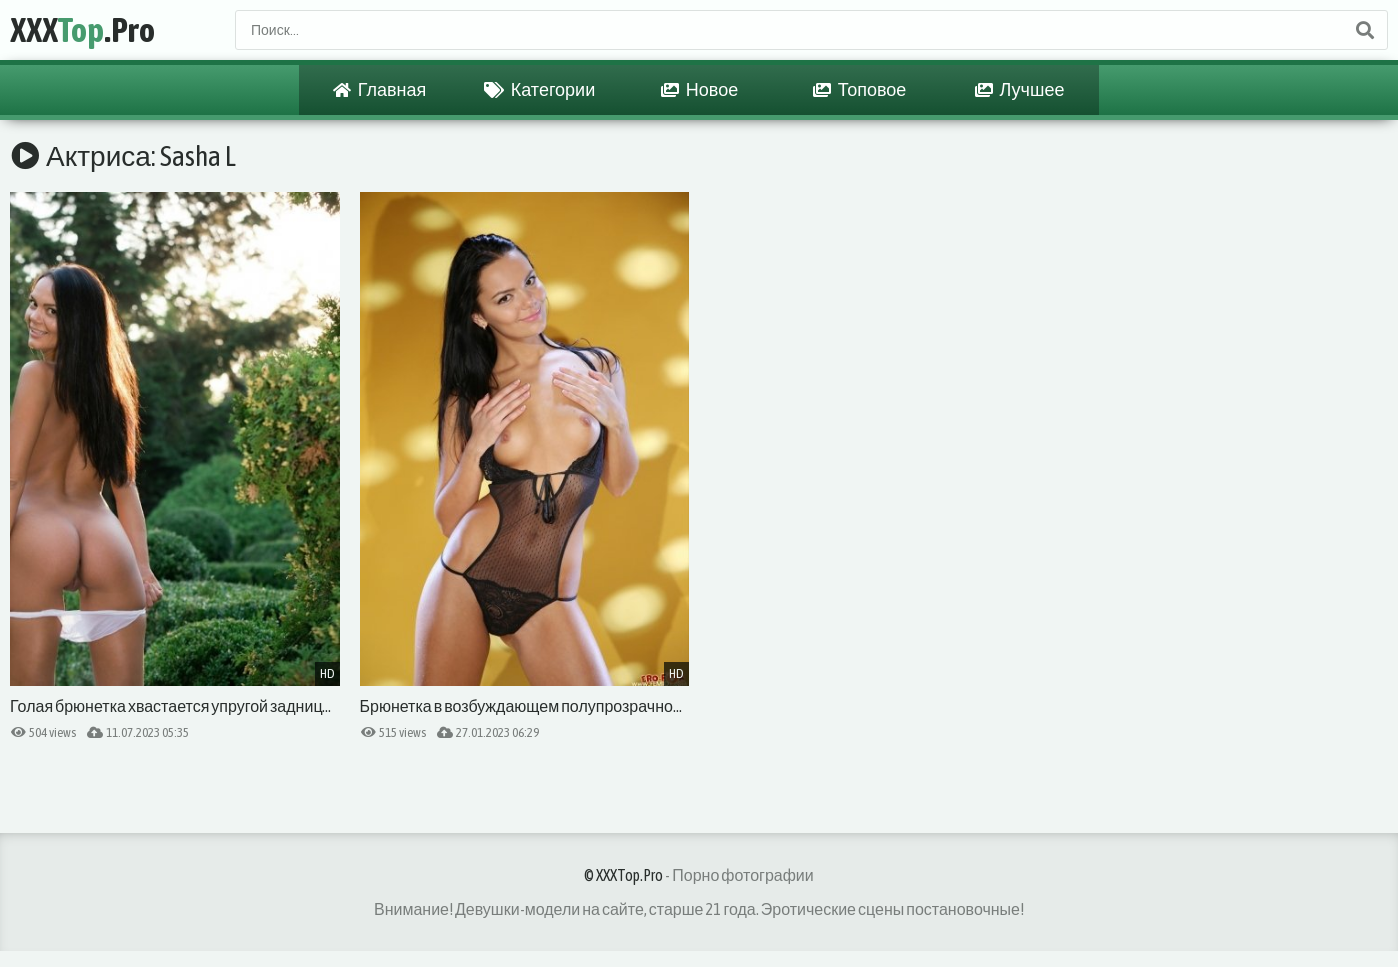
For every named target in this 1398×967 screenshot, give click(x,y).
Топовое (860, 90)
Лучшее (1020, 90)
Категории (539, 90)
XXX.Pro (82, 29)
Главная (380, 90)
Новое (699, 90)
